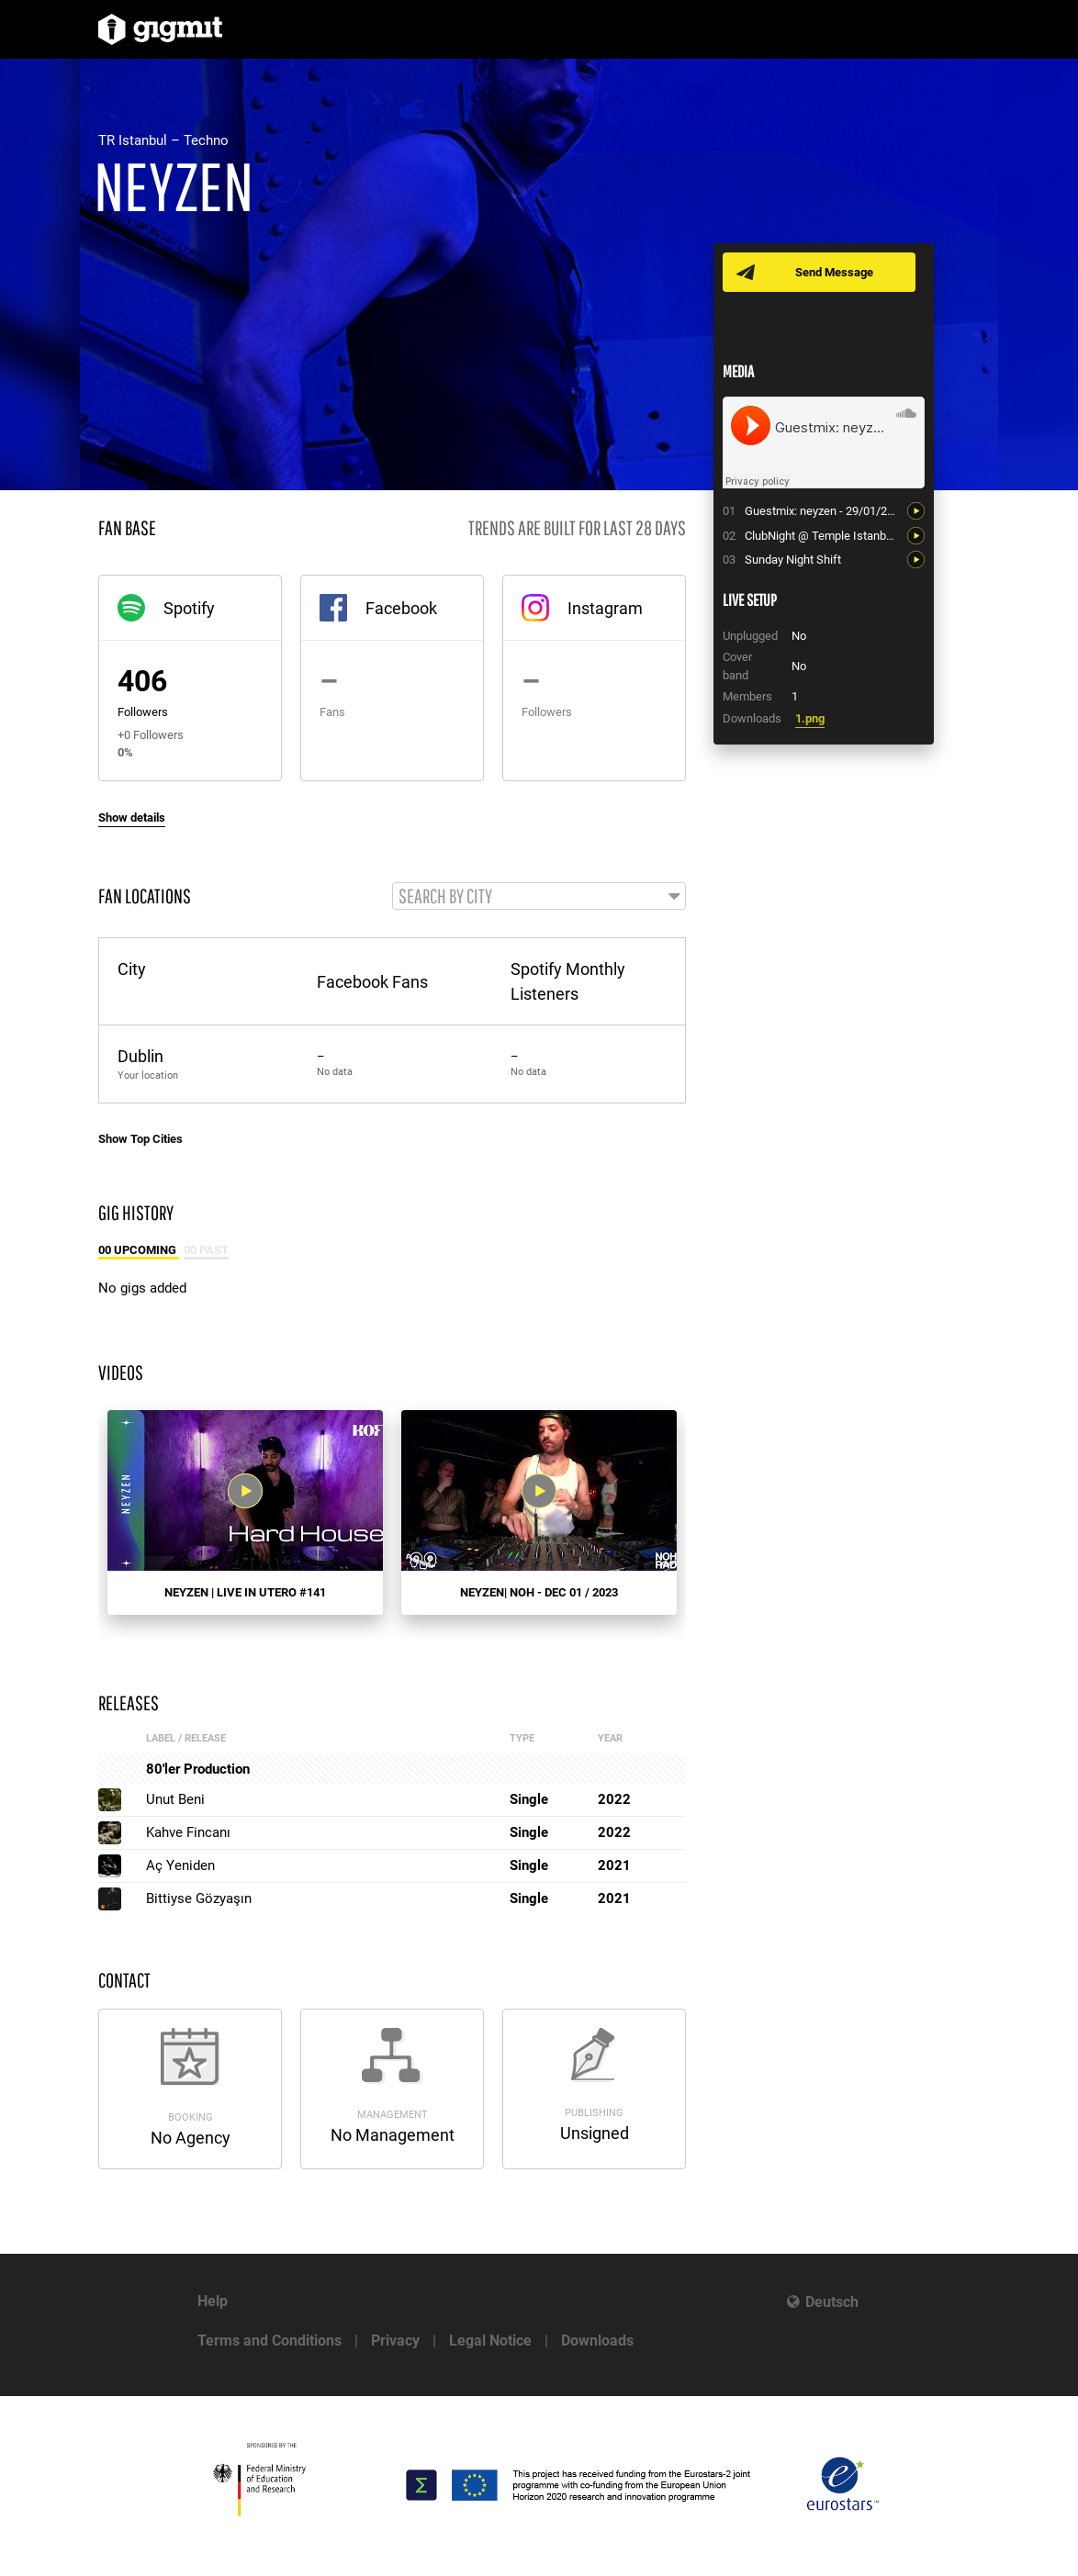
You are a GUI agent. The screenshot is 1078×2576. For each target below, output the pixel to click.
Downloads (597, 2340)
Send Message (835, 272)
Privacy (395, 2340)
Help (212, 2301)
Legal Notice (490, 2340)
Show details (131, 817)
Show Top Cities (140, 1140)
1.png (810, 718)
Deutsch (832, 2302)
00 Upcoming (138, 1252)
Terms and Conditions (269, 2340)
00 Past (206, 1252)
